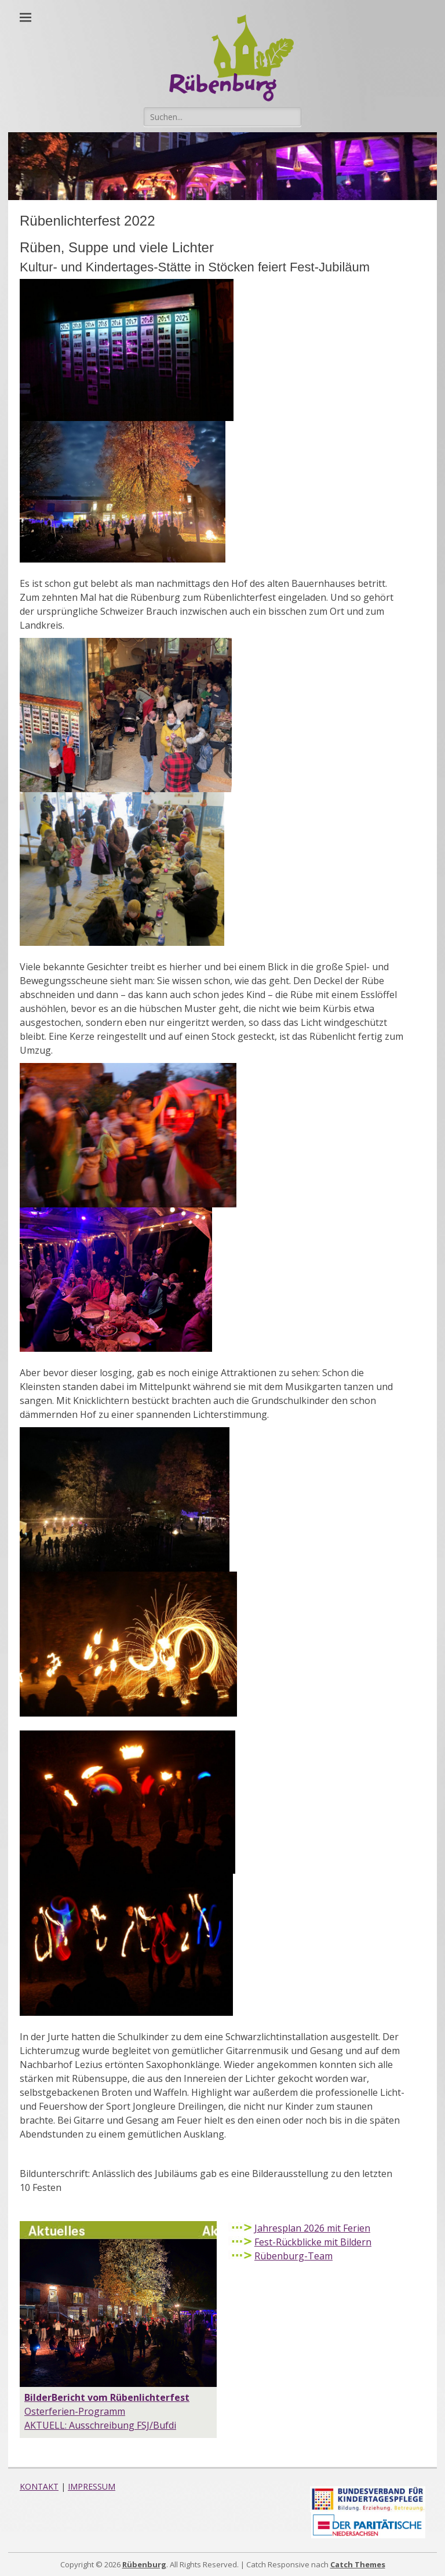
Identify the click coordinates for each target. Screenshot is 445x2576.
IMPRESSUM (91, 2486)
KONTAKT (39, 2486)
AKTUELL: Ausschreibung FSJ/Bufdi (100, 2425)
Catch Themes (357, 2564)
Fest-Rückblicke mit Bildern (312, 2242)
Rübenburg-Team (293, 2256)
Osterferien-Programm (74, 2411)
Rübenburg (144, 2564)
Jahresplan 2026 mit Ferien (312, 2228)
